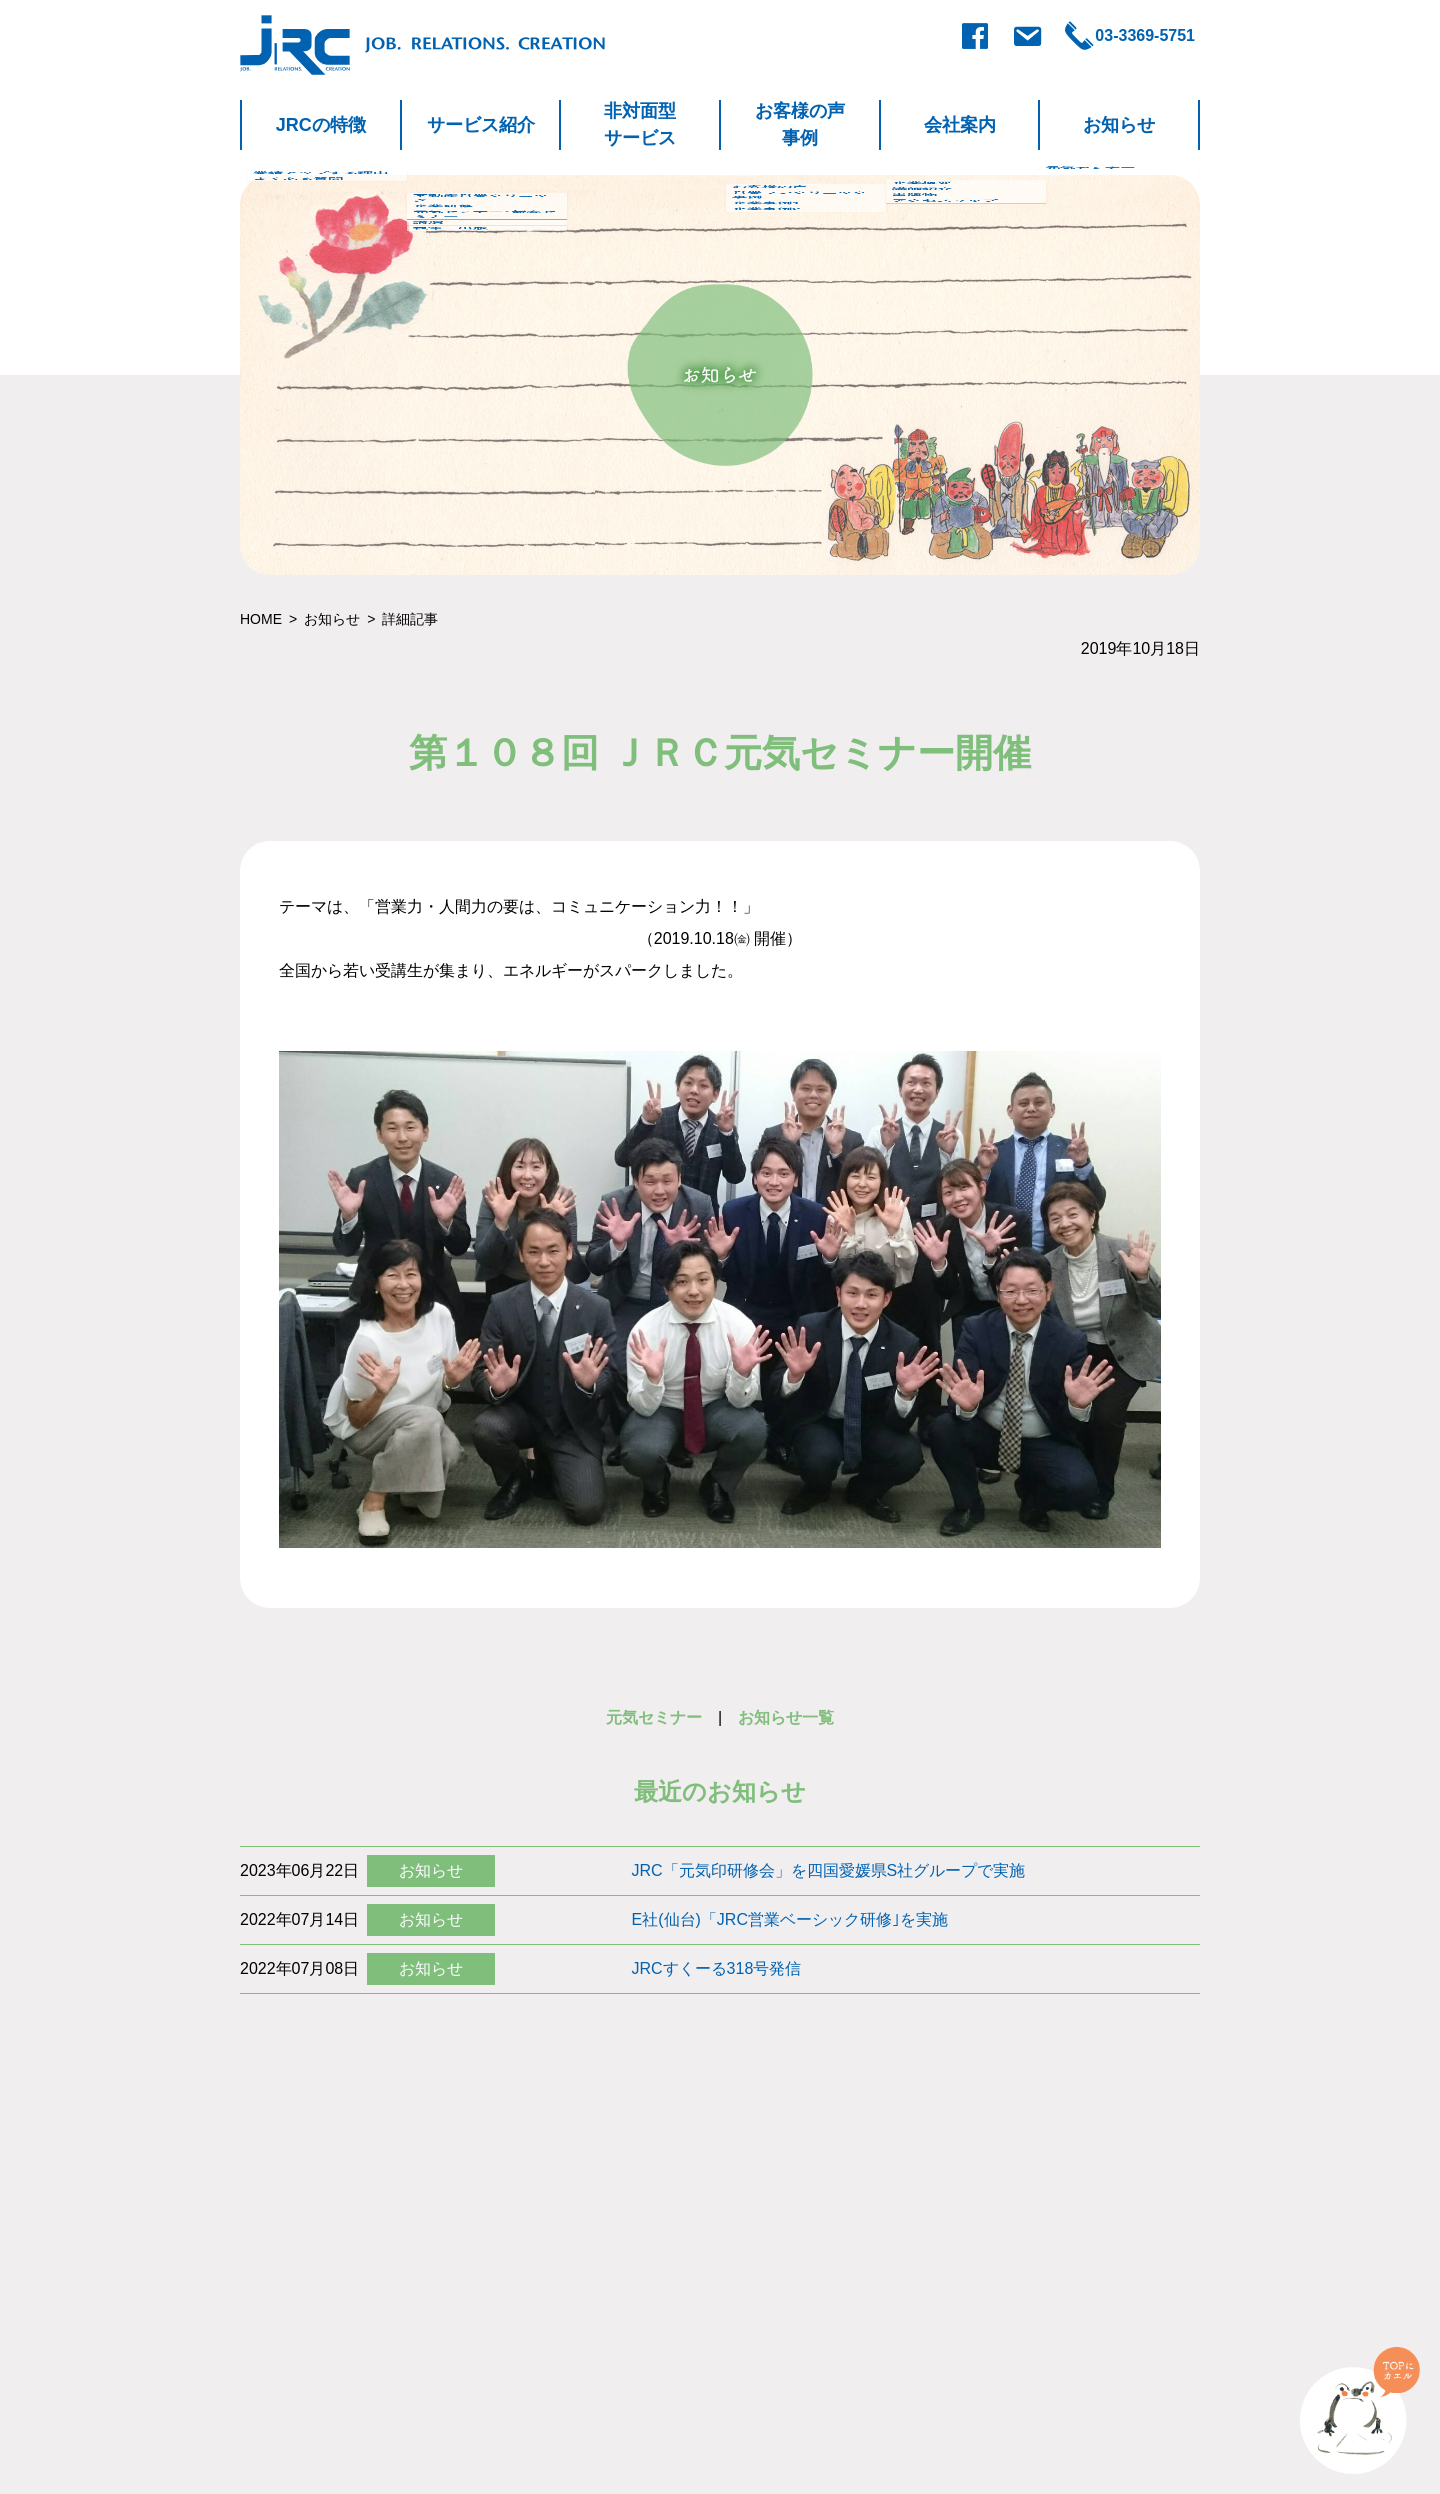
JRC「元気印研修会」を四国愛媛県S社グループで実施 (829, 1870)
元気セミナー (654, 1717)
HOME (261, 619)
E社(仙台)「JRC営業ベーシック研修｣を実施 (790, 1919)
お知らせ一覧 (786, 1717)
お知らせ (332, 619)
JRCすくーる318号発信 (717, 1968)
